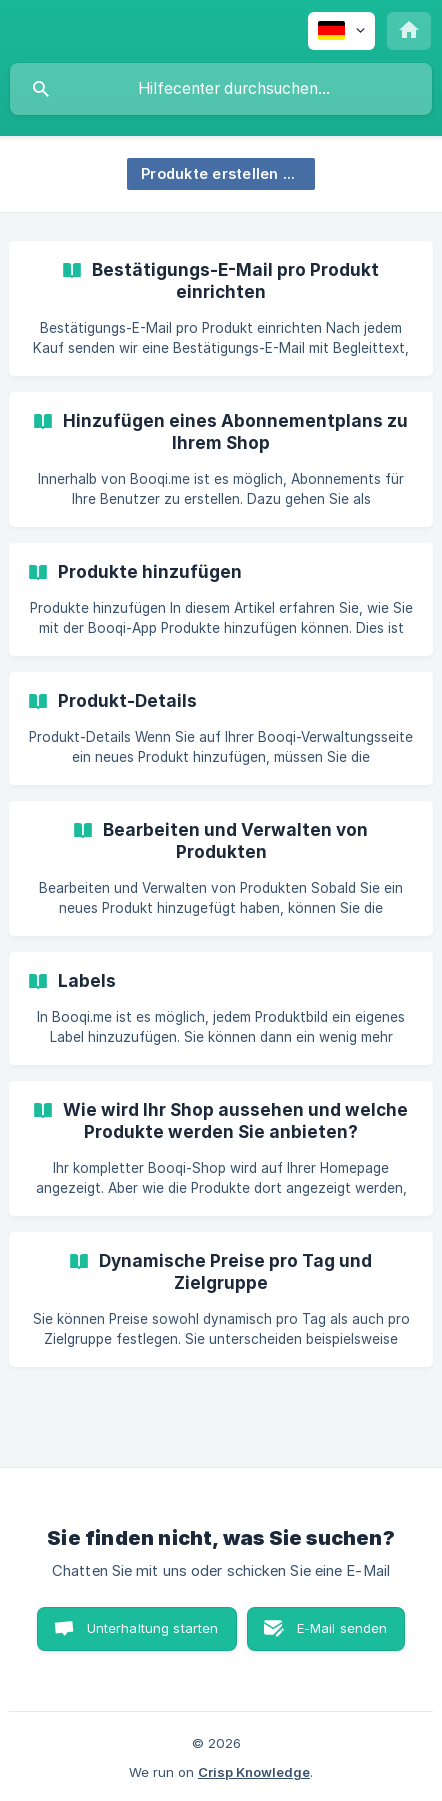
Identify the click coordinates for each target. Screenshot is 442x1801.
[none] (341, 31)
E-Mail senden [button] (342, 1628)
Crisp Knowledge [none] (254, 1772)
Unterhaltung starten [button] (153, 1628)
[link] (221, 308)
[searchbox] (221, 89)
